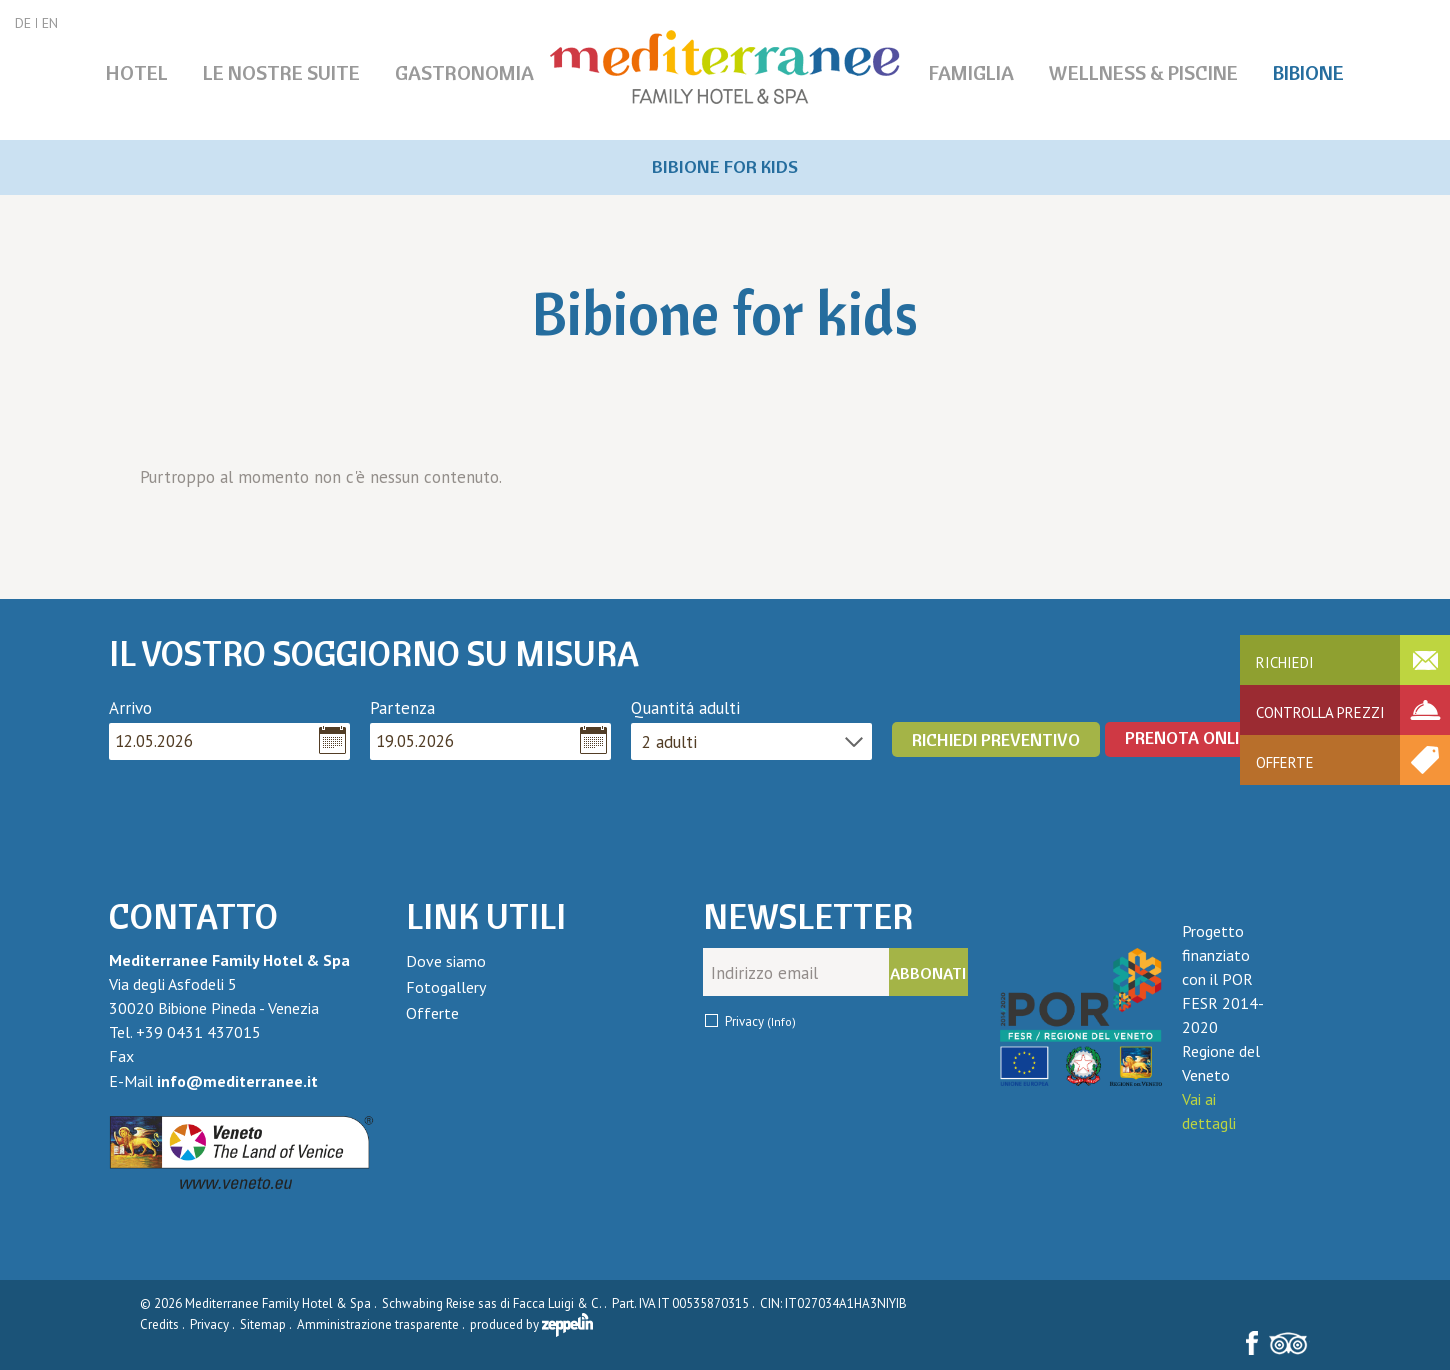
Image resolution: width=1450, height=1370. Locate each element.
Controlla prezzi (1320, 712)
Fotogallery (446, 987)
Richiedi (1285, 662)
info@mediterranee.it (237, 1081)
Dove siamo (446, 961)
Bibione (1308, 72)
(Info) (781, 1021)
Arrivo (130, 708)
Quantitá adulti (685, 708)
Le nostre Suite (281, 72)
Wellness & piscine (1143, 72)
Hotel (137, 72)
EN (50, 23)
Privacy (760, 1021)
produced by (531, 1324)
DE (23, 23)
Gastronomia (464, 72)
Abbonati (928, 973)
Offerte (1285, 762)
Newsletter (808, 917)
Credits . (163, 1324)
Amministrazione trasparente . (382, 1324)
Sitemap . (267, 1324)
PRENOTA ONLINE (1192, 737)
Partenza (402, 708)
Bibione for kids (725, 166)
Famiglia (971, 72)
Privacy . (213, 1324)
